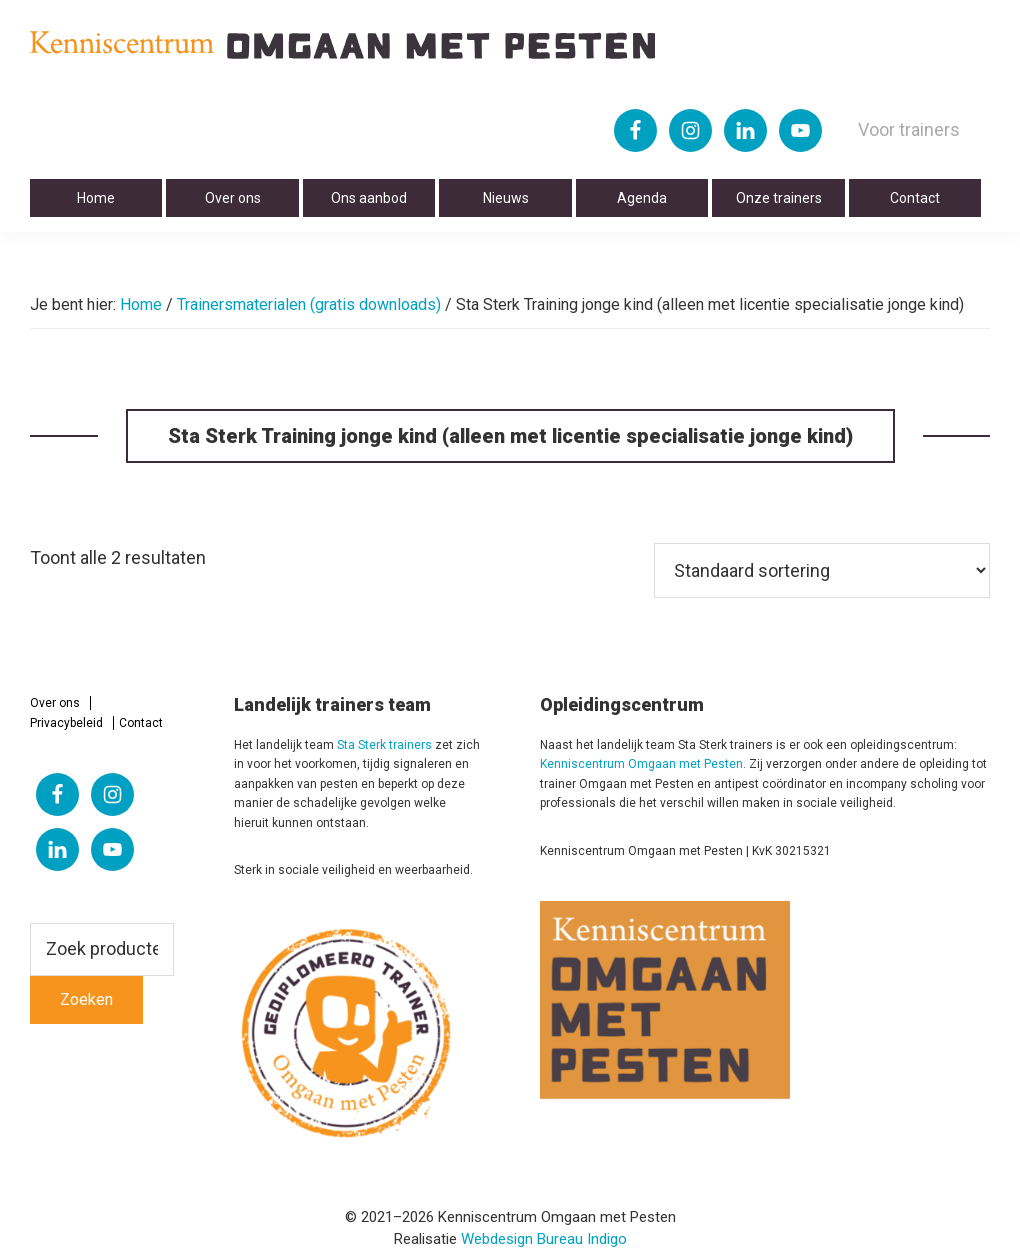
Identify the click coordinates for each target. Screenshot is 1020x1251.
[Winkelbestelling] (822, 570)
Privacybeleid (66, 723)
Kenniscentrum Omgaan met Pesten (641, 764)
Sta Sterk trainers (384, 745)
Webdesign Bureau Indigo (544, 1239)
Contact (141, 723)
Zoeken (86, 999)
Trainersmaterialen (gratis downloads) (309, 304)
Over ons (55, 703)
